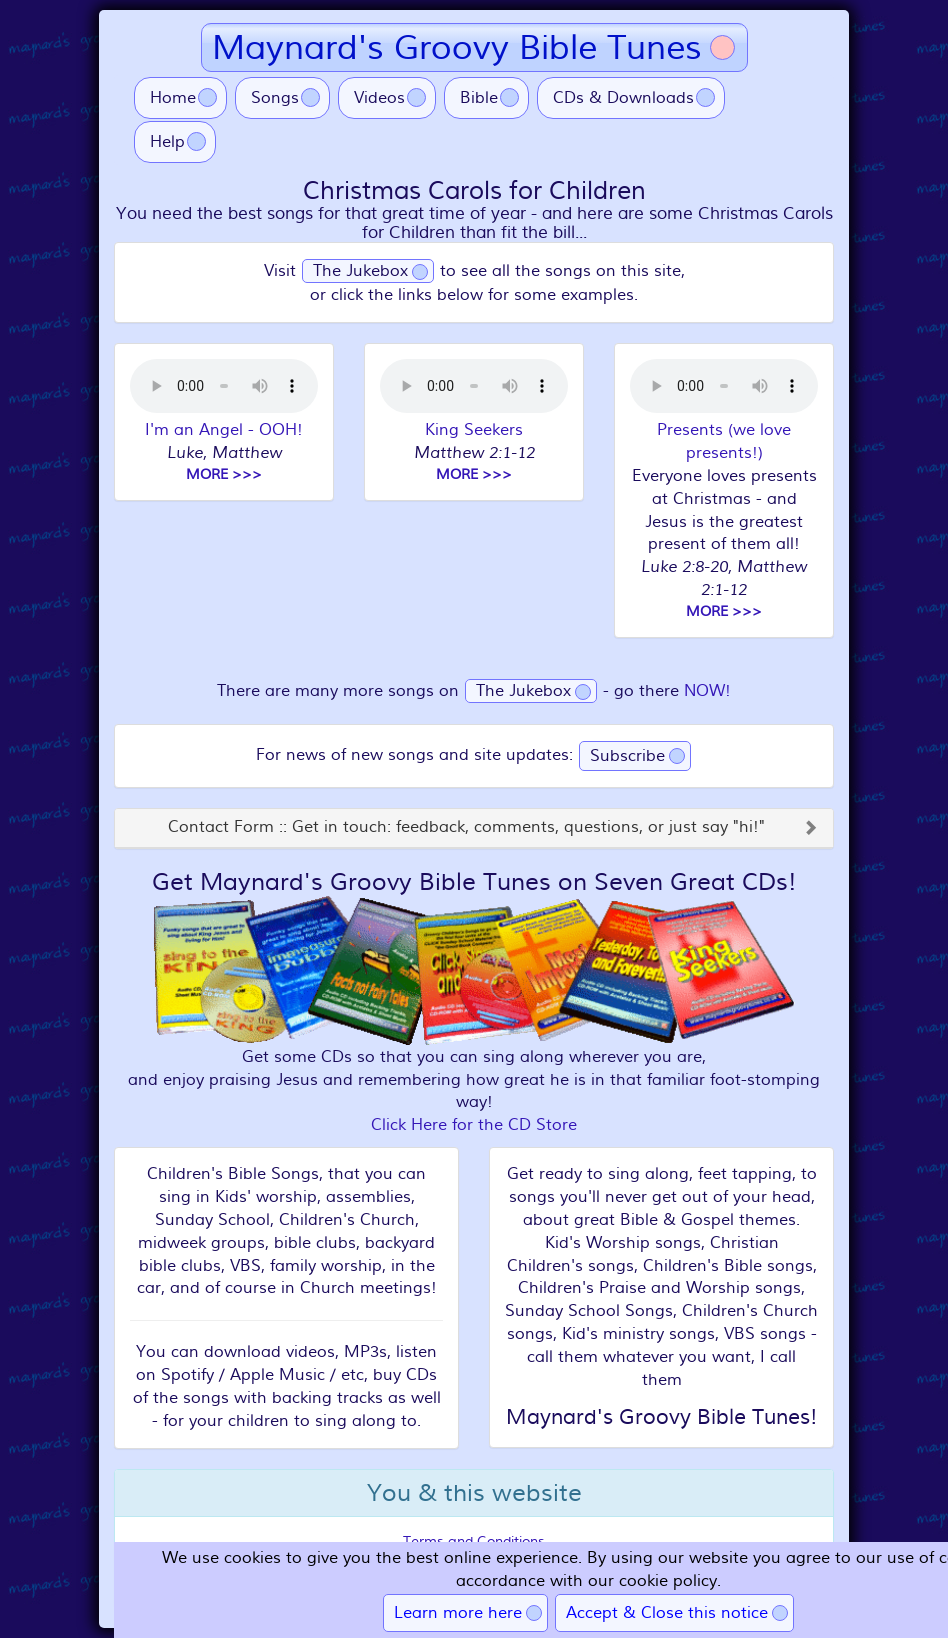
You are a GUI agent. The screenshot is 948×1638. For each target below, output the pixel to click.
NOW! (707, 691)
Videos (379, 98)
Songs (275, 98)
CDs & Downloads (623, 98)
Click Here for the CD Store (474, 1125)
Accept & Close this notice (667, 1613)
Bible (479, 98)
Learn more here (458, 1613)
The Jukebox (360, 271)
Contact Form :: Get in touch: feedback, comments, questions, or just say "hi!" (466, 828)
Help (167, 142)
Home (173, 98)
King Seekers (474, 430)
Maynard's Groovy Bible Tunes (457, 47)
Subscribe (627, 756)
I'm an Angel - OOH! (224, 430)
